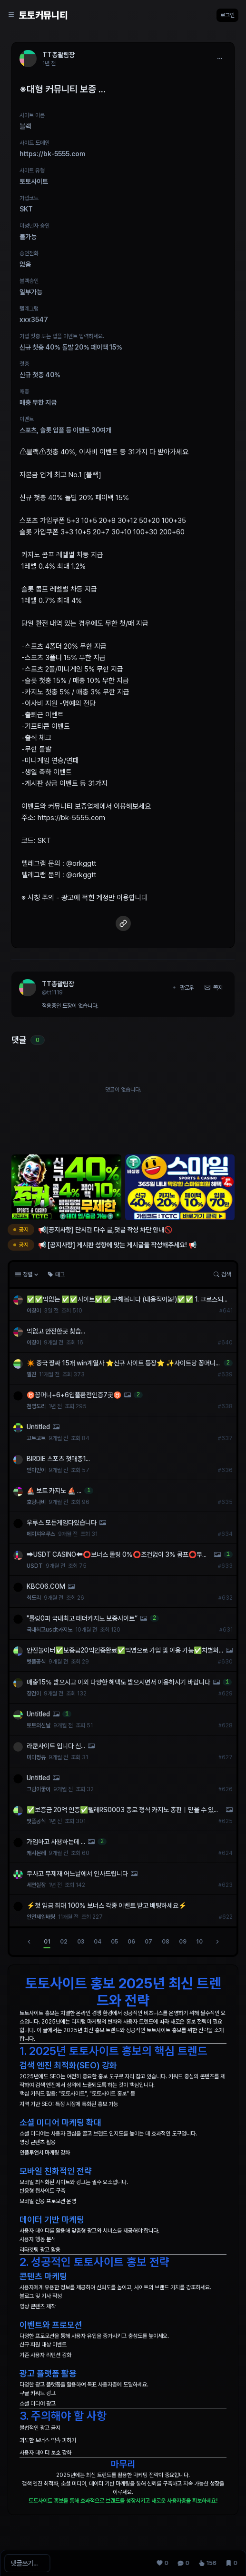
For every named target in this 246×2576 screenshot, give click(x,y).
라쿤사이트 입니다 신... (56, 1746)
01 (47, 1941)
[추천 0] (162, 2563)
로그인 (227, 15)
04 (97, 1941)
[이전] (29, 1942)
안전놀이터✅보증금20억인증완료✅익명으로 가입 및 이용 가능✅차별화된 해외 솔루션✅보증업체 (123, 1650)
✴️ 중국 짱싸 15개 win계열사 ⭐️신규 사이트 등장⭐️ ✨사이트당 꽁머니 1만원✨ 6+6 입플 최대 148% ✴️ (123, 1363)
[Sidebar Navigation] (11, 15)
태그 (56, 1274)
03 (80, 1941)
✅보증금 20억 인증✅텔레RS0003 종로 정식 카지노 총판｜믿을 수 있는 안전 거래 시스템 (123, 1810)
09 (183, 1941)
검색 (222, 1274)
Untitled (38, 1427)
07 (148, 1941)
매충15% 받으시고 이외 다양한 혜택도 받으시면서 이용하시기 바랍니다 (118, 1682)
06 (131, 1941)
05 (114, 1941)
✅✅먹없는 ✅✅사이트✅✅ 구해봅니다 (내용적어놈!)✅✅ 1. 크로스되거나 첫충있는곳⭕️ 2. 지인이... (128, 1299)
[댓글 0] (183, 2563)
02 (64, 1941)
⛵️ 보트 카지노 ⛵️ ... (54, 1490)
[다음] (217, 1942)
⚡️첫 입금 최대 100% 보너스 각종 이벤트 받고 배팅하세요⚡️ (107, 1905)
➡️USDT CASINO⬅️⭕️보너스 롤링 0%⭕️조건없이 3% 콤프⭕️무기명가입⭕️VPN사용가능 (117, 1555)
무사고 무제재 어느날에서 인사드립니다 (77, 1873)
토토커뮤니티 (43, 15)
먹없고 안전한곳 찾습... (56, 1331)
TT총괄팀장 (58, 984)
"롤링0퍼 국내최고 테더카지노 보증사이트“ (82, 1618)
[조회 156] (207, 2563)
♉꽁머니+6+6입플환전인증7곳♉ (74, 1395)
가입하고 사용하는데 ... (56, 1841)
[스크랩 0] (231, 2563)
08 (165, 1941)
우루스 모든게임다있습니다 (62, 1522)
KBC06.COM (46, 1586)
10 (199, 1941)
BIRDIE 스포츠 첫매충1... (58, 1459)
